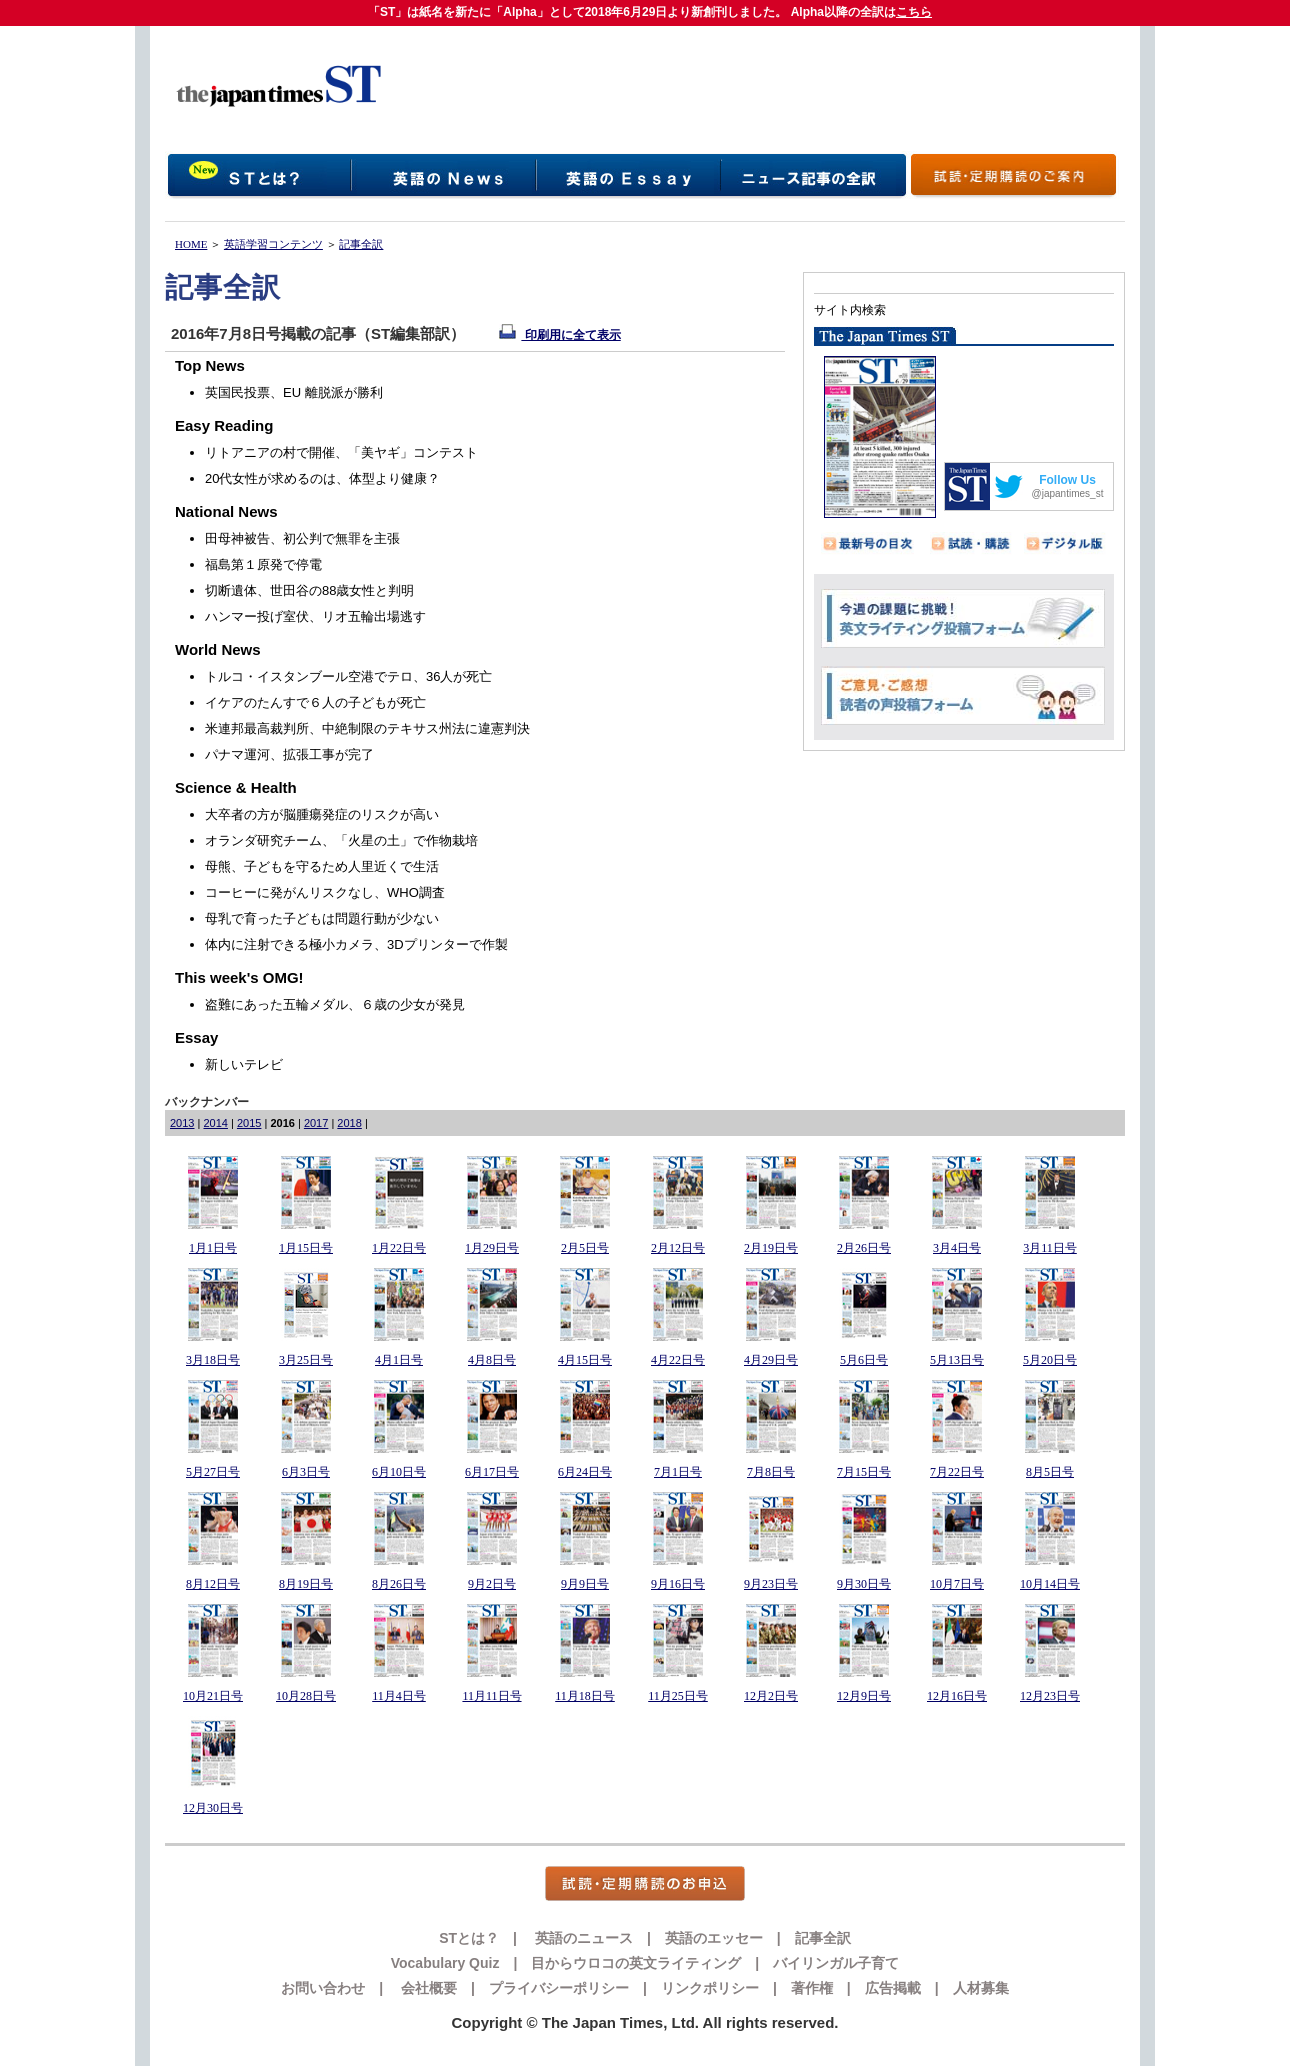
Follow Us (1067, 480)
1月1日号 (213, 1248)
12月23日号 (1050, 1696)
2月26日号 (864, 1248)
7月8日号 (771, 1472)
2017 (316, 1123)
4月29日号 (771, 1360)
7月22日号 (957, 1472)
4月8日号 (492, 1360)
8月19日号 (306, 1584)
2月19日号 (771, 1248)
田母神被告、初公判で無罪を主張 (302, 538)
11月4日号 (399, 1696)
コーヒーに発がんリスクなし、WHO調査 (325, 892)
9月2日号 (492, 1584)
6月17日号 (492, 1472)
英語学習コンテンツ (273, 244)
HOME (191, 244)
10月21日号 (213, 1696)
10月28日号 (306, 1696)
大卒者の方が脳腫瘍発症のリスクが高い (322, 814)
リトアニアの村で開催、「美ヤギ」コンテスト (341, 452)
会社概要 (427, 1988)
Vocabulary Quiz (445, 1963)
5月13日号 (957, 1360)
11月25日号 (678, 1696)
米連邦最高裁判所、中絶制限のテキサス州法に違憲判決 (367, 728)
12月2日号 (771, 1696)
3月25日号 (306, 1360)
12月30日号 (213, 1808)
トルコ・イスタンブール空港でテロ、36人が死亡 (348, 676)
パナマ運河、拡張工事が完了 (289, 754)
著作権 (812, 1988)
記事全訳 (361, 244)
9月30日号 (864, 1584)
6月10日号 (399, 1472)
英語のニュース (582, 1938)
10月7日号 (957, 1584)
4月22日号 (678, 1360)
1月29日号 (492, 1248)
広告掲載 (893, 1988)
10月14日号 (1050, 1584)
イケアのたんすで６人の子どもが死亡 (315, 702)
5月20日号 (1050, 1360)
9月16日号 (678, 1584)
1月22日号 (399, 1248)
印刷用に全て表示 (559, 335)
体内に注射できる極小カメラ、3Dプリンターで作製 (356, 944)
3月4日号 (957, 1248)
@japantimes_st (1068, 493)
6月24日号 (585, 1472)
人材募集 (981, 1988)
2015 (249, 1123)
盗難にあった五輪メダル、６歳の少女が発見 (335, 1004)
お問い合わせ (323, 1988)
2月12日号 (678, 1248)
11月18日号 (585, 1696)
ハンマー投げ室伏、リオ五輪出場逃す (315, 616)
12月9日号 (864, 1696)
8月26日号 (399, 1584)
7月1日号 (678, 1472)
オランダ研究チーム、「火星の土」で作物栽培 (341, 840)
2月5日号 (585, 1248)
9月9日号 (585, 1584)
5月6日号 (864, 1360)
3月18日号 (213, 1360)
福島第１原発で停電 (263, 564)
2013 (182, 1123)
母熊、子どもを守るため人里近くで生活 (322, 866)
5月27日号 (213, 1472)
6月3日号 (306, 1472)
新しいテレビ (244, 1064)
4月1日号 (399, 1360)
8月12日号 (213, 1584)
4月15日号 (585, 1360)
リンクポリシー (710, 1988)
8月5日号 (1050, 1472)
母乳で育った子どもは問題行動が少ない (322, 918)
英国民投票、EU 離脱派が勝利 (294, 392)
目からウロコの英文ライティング (636, 1963)
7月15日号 (864, 1472)
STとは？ (469, 1938)
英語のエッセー (714, 1938)
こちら (914, 12)
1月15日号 (306, 1248)
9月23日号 (771, 1584)
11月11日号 (491, 1696)
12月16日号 (957, 1696)
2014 (215, 1123)
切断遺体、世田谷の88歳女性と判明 (309, 590)
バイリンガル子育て (836, 1963)
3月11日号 (1050, 1248)
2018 (349, 1123)
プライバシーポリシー (559, 1988)
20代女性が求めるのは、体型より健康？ (322, 478)
